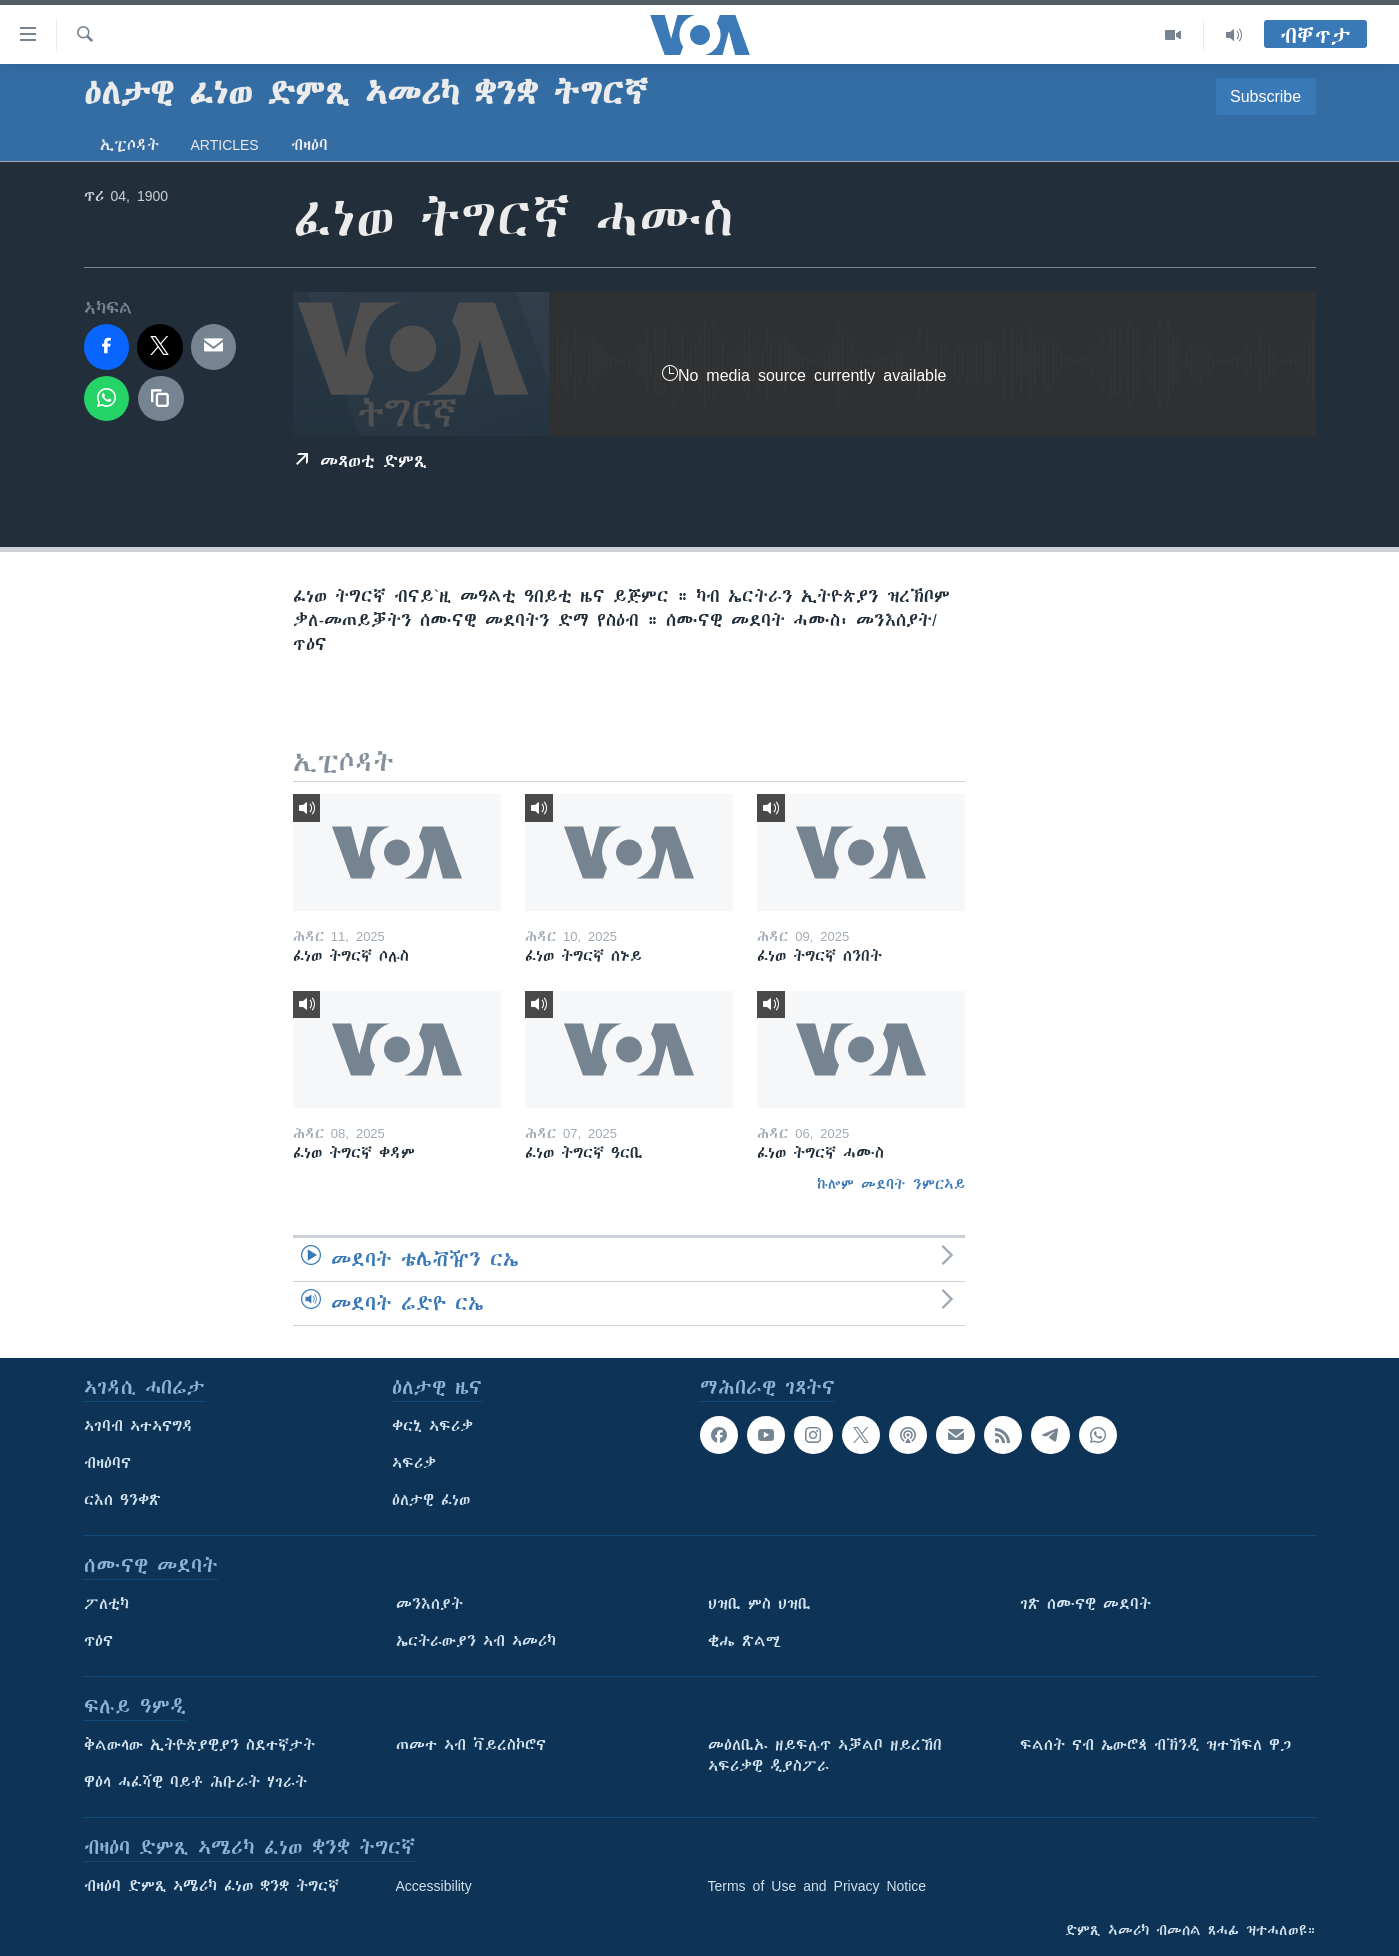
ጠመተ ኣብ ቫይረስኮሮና (471, 1745)
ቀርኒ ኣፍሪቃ (432, 1426)
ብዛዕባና (107, 1463)
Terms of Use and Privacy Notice (817, 1886)
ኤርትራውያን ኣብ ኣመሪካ (476, 1641)
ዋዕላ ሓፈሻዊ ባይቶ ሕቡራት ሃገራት (195, 1782)
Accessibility (434, 1886)
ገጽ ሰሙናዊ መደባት (1085, 1604)
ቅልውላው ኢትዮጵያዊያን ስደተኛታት (199, 1745)
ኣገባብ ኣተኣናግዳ (138, 1426)
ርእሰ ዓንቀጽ (122, 1500)
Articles (225, 145)
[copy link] (161, 399)
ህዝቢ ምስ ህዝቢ (759, 1604)
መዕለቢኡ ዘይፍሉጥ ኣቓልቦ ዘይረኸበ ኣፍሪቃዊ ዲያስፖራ (825, 1755)
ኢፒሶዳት (129, 145)
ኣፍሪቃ (414, 1463)
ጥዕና (98, 1641)
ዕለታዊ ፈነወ (431, 1500)
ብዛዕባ (309, 145)
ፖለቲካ (106, 1604)
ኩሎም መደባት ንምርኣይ (891, 1184)
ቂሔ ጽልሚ (744, 1641)
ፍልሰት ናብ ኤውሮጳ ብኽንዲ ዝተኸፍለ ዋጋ (1155, 1745)
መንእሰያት (429, 1604)
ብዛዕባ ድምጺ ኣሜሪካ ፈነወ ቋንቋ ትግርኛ (211, 1886)
